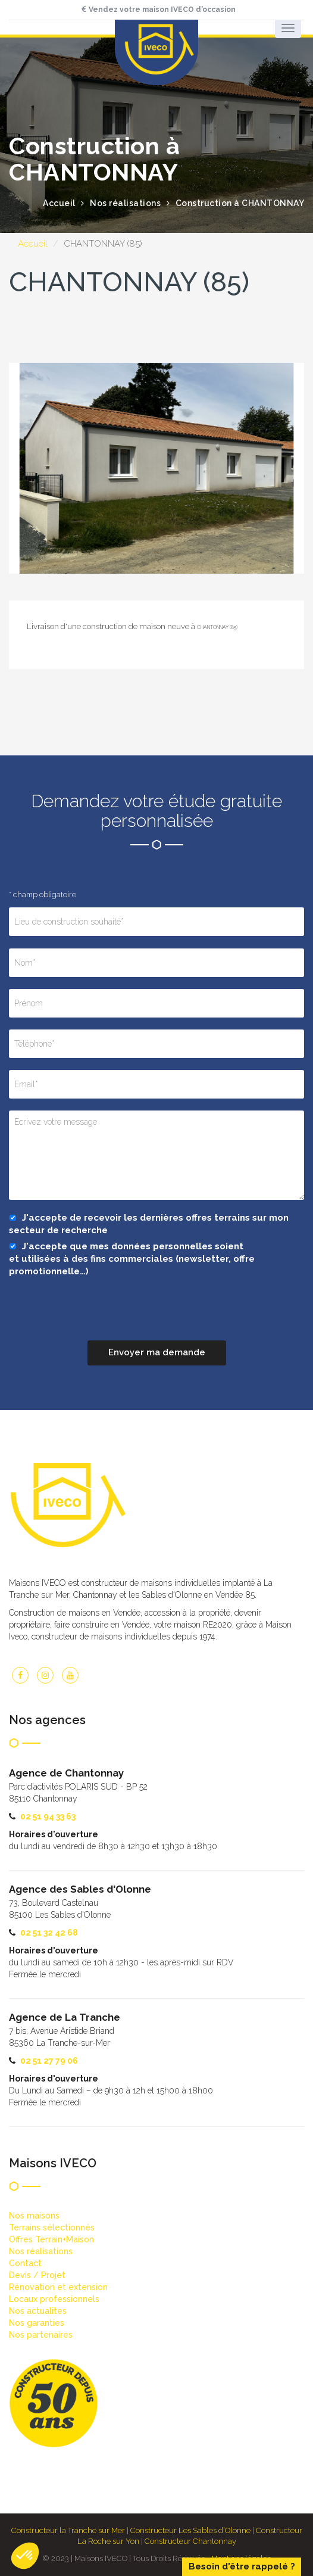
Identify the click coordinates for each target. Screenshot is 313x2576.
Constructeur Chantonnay (190, 2541)
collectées (270, 1246)
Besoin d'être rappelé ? (242, 2566)
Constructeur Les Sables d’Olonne (190, 2530)
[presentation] (99, 1317)
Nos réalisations (125, 203)
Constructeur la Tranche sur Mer (68, 2530)
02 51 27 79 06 (49, 2060)
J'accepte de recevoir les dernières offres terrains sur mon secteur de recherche (149, 1224)
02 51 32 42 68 (49, 1932)
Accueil (33, 243)
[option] (156, 468)
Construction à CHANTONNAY (240, 203)
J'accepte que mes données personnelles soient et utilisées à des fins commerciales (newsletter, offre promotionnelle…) (152, 1259)
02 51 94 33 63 (48, 1816)
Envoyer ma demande (156, 1352)
